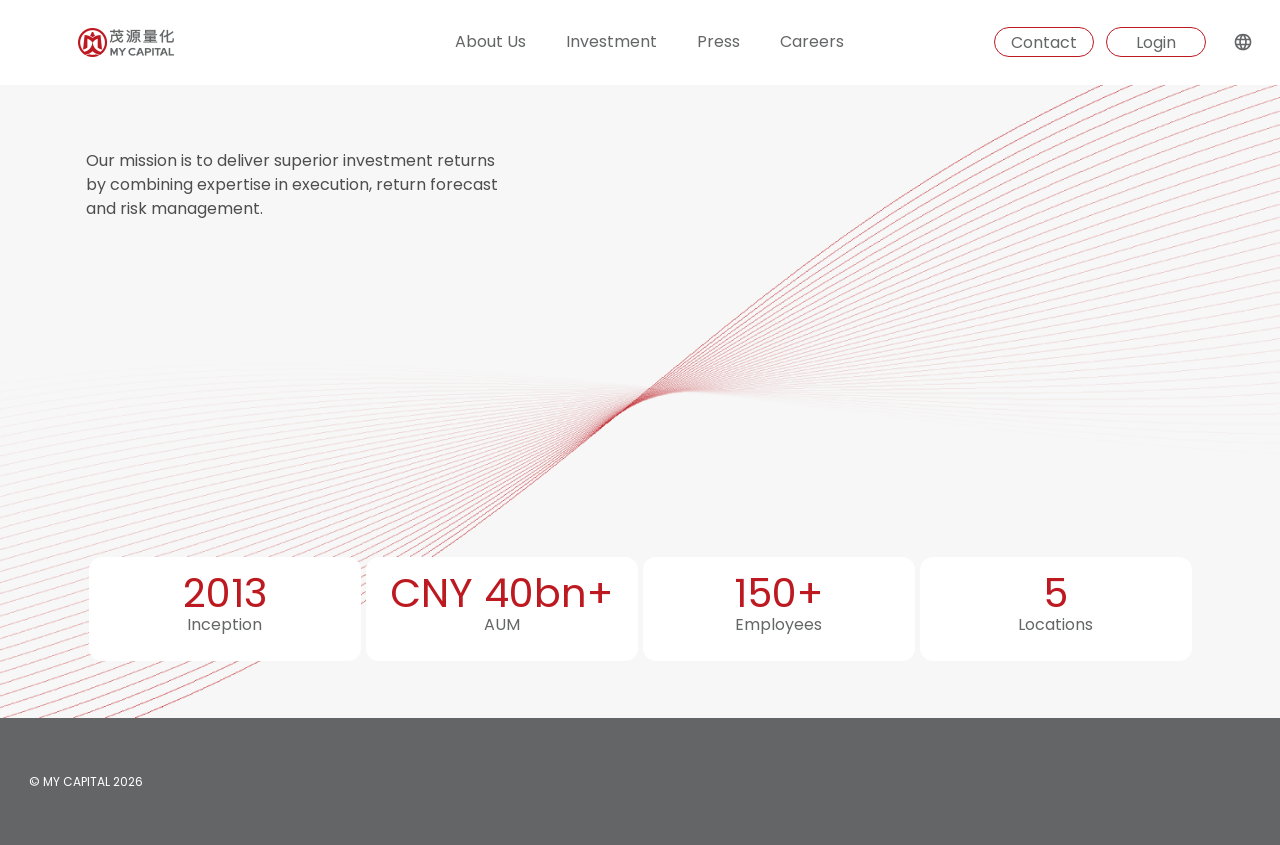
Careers (812, 41)
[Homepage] (87, 42)
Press (718, 41)
